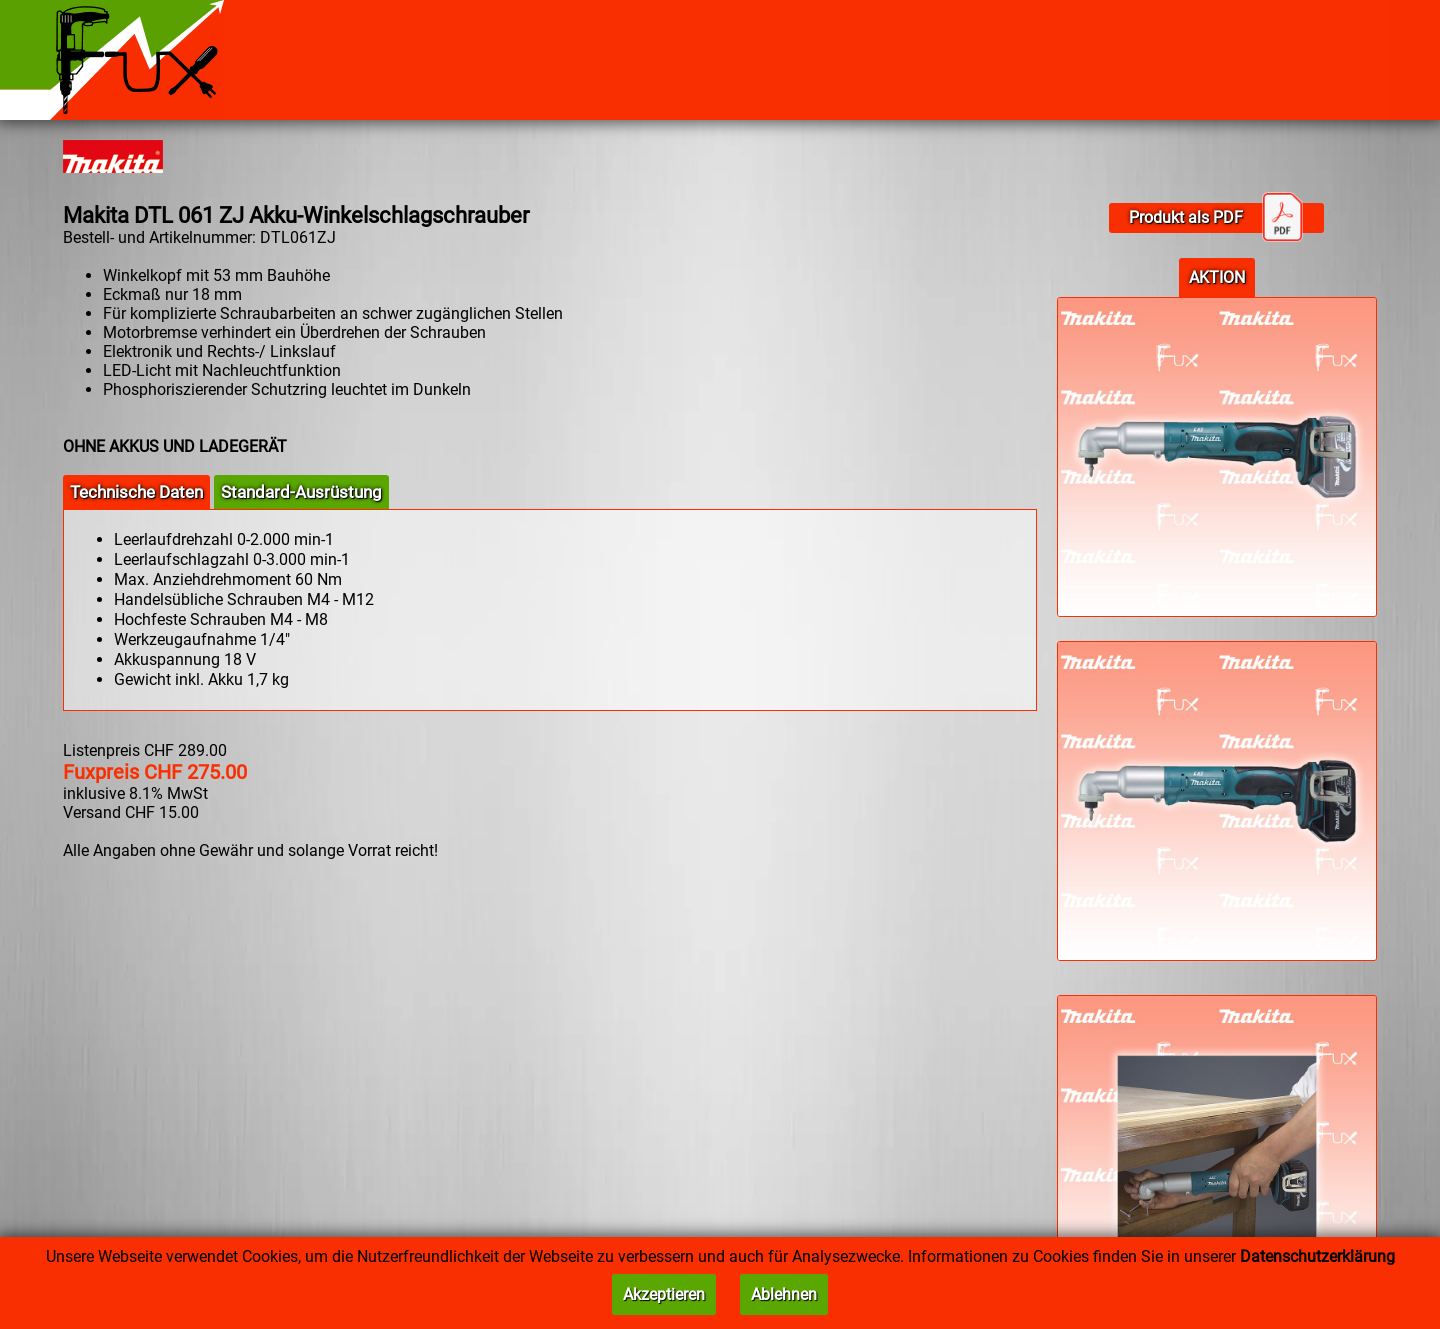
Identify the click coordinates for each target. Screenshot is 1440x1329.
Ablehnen (784, 1294)
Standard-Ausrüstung (301, 492)
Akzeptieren (664, 1294)
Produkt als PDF (1216, 218)
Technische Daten (136, 492)
